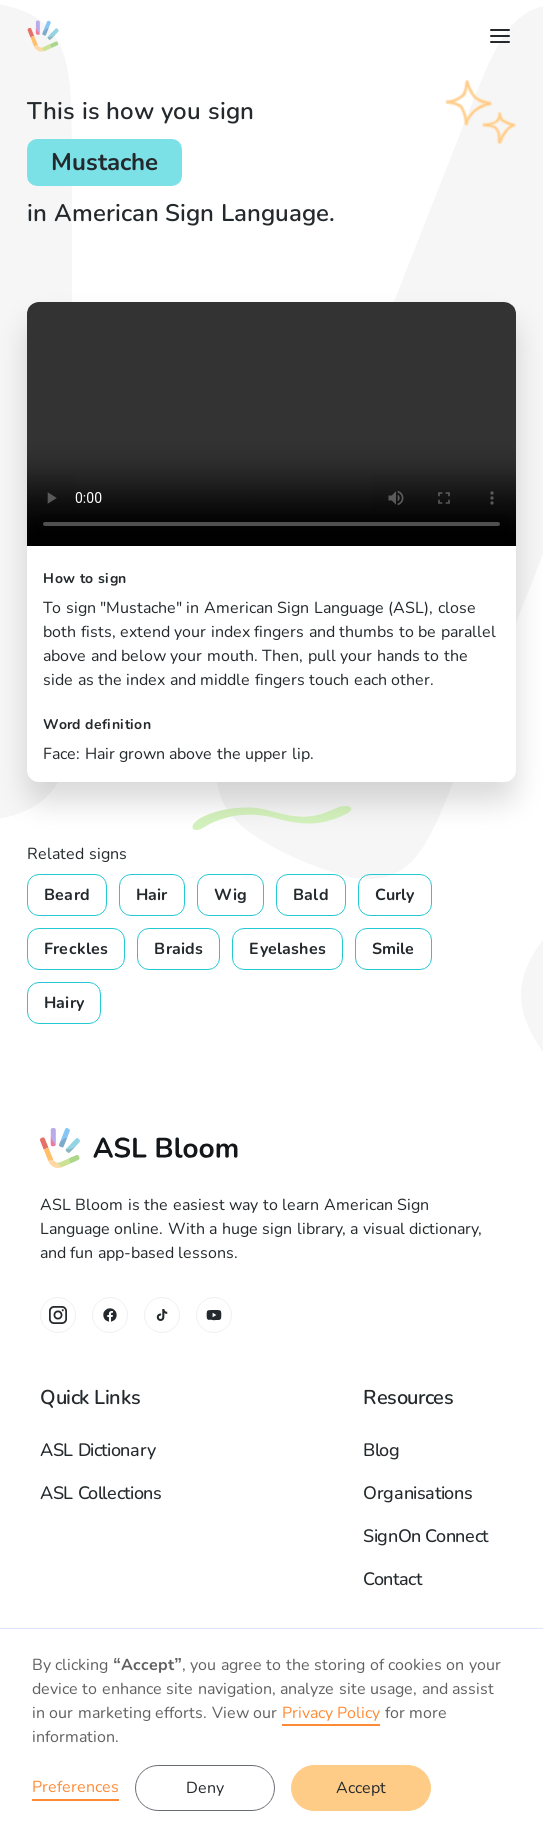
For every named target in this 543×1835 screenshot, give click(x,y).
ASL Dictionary (98, 1450)
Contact (392, 1579)
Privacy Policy (331, 1713)
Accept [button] (361, 1788)
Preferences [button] (75, 1787)
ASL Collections (101, 1493)
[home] (43, 36)
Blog (381, 1450)
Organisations (417, 1493)
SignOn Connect (425, 1536)
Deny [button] (205, 1788)
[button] (496, 36)
